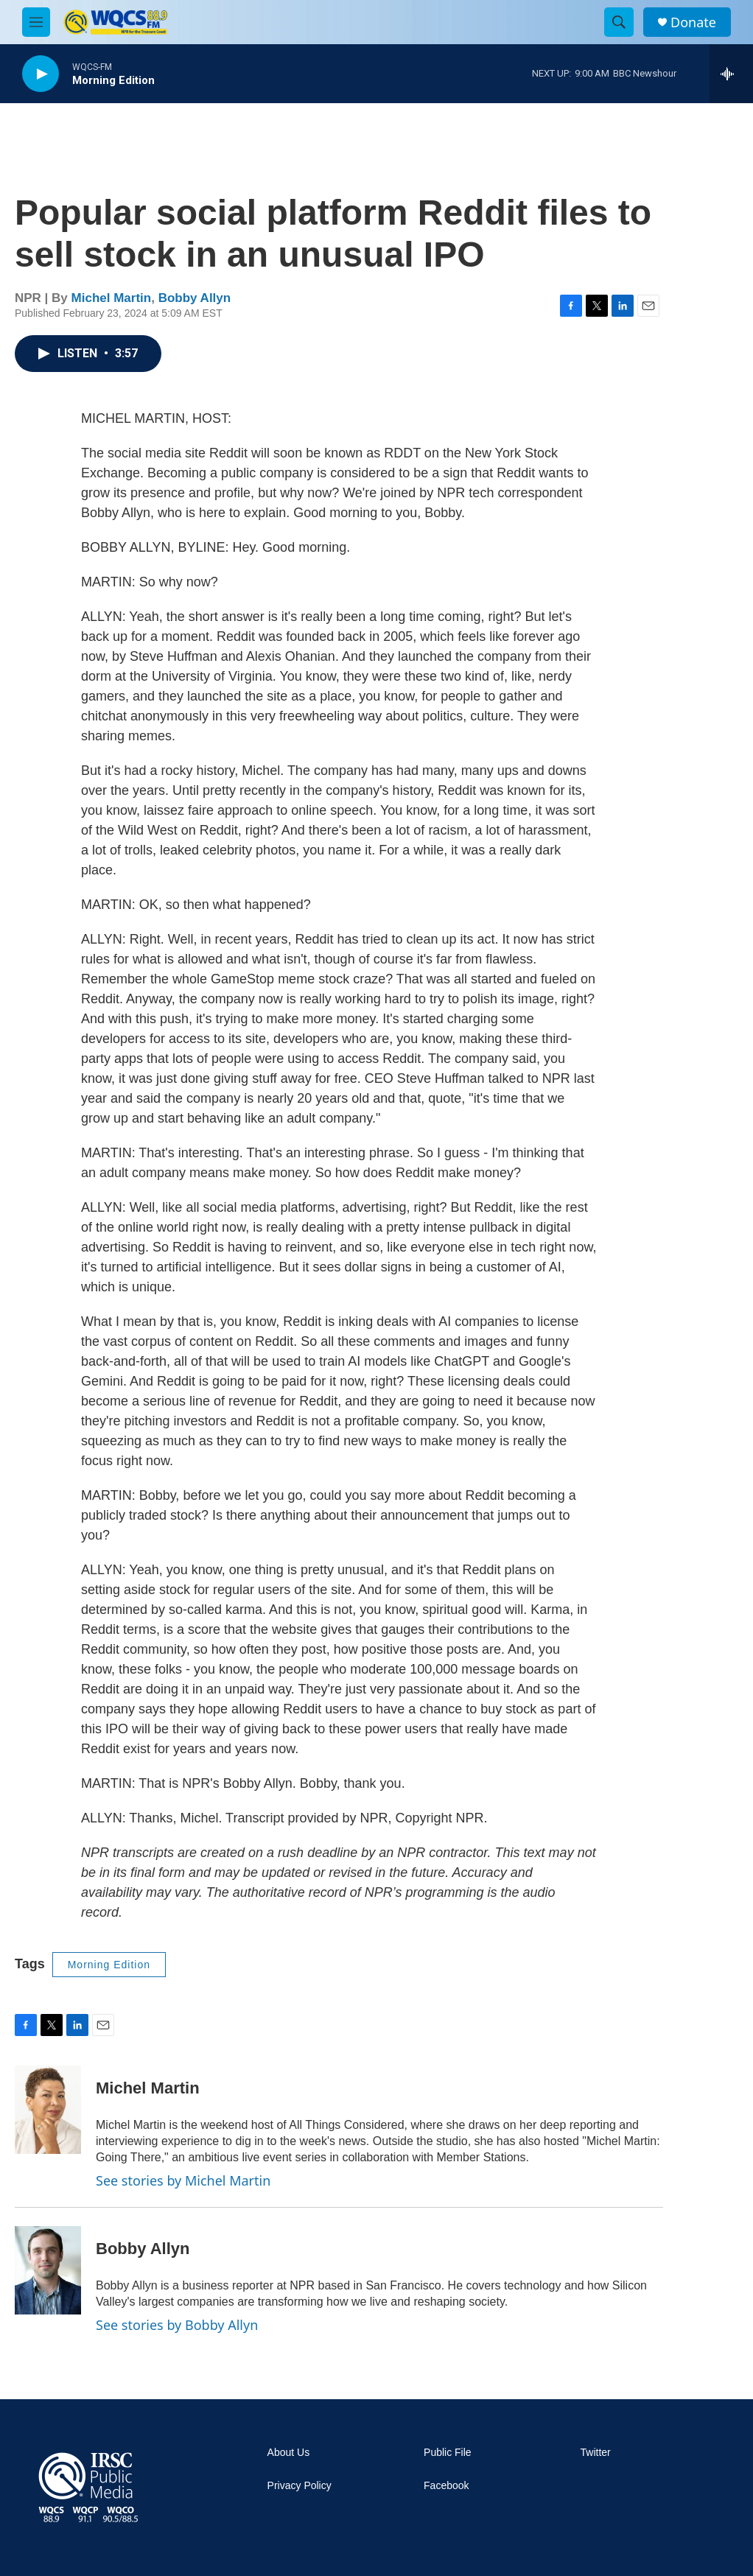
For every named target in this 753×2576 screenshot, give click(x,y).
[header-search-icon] (619, 22)
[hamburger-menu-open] (36, 22)
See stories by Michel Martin (183, 2180)
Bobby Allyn (194, 298)
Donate (693, 22)
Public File (448, 2452)
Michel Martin (111, 298)
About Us (288, 2452)
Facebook (446, 2485)
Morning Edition (109, 1964)
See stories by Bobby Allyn (177, 2325)
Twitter (596, 2452)
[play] (40, 74)
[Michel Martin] (48, 2110)
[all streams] (731, 73)
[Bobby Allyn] (48, 2270)
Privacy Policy (299, 2485)
